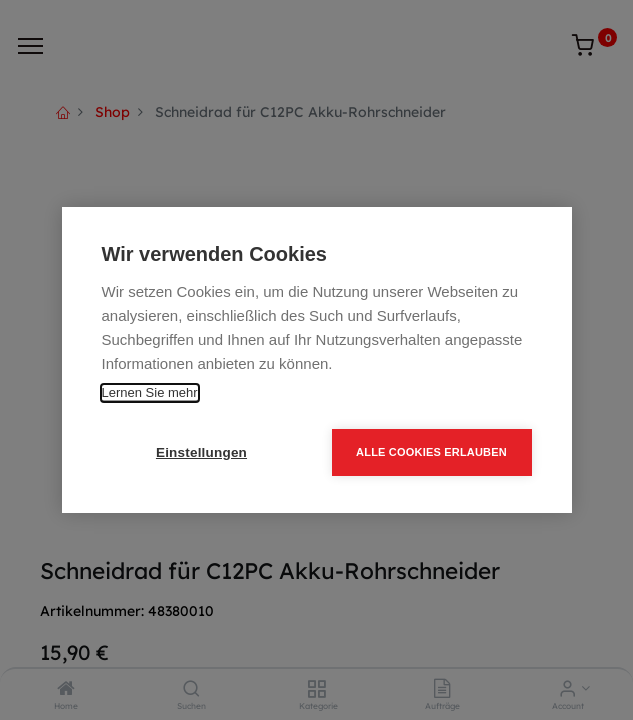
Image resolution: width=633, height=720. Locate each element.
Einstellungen (201, 452)
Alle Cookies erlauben (431, 452)
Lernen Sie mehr (150, 392)
